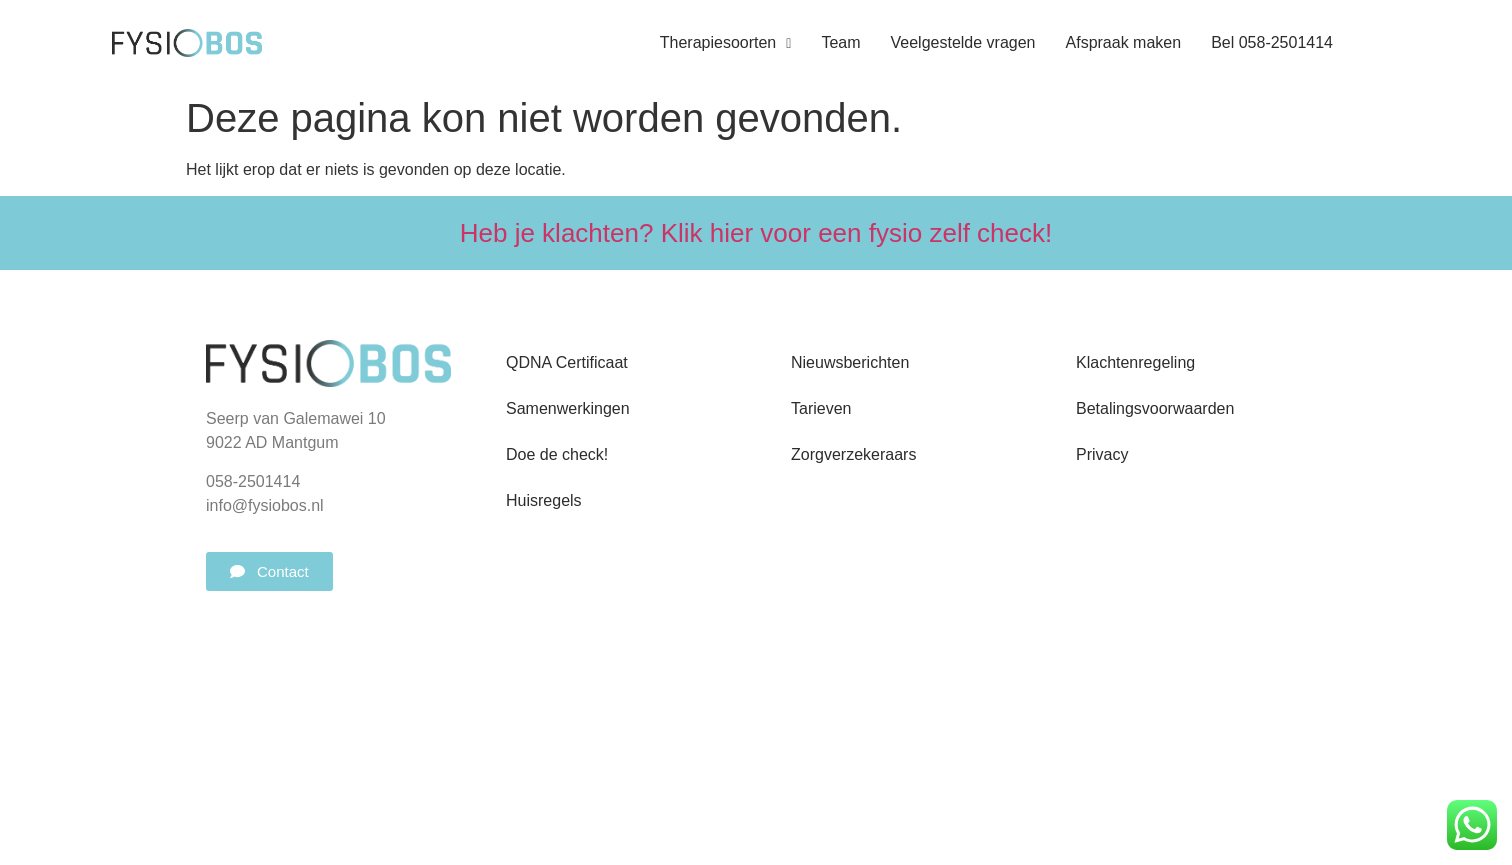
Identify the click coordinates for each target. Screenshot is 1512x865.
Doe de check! (557, 454)
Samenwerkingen (568, 408)
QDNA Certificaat (567, 362)
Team (840, 42)
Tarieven (821, 408)
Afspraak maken (1124, 42)
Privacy (1102, 454)
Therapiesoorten (726, 42)
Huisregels (544, 500)
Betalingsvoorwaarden (1155, 408)
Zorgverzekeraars (853, 454)
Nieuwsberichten (850, 362)
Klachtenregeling (1135, 362)
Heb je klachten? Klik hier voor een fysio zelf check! (756, 233)
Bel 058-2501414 (1272, 42)
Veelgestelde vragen (963, 42)
